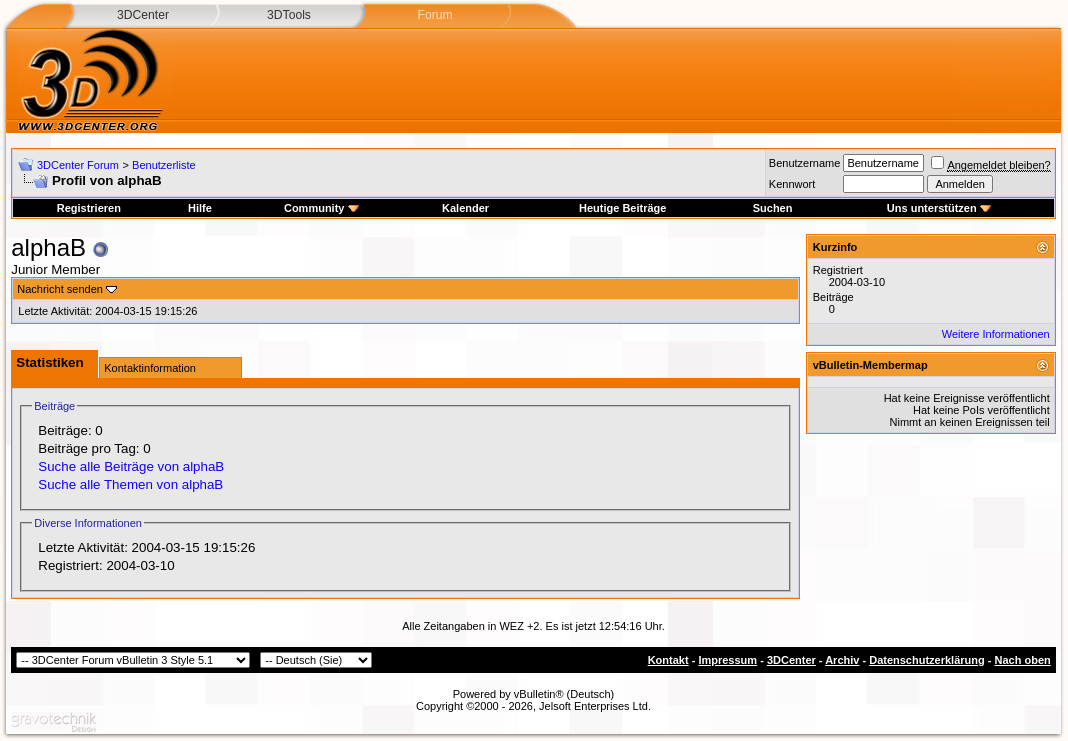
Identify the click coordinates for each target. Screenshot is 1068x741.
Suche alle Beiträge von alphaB (131, 466)
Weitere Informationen (996, 334)
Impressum (727, 660)
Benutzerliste (164, 165)
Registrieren (89, 208)
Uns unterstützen (939, 208)
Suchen (773, 208)
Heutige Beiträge (622, 208)
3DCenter (143, 15)
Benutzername (805, 163)
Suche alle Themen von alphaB (130, 484)
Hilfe (200, 208)
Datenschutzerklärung (927, 660)
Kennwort (792, 184)
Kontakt (668, 660)
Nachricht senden (60, 289)
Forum (434, 15)
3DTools (289, 15)
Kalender (465, 208)
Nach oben (1023, 660)
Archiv (842, 660)
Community (321, 208)
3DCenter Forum (78, 165)
